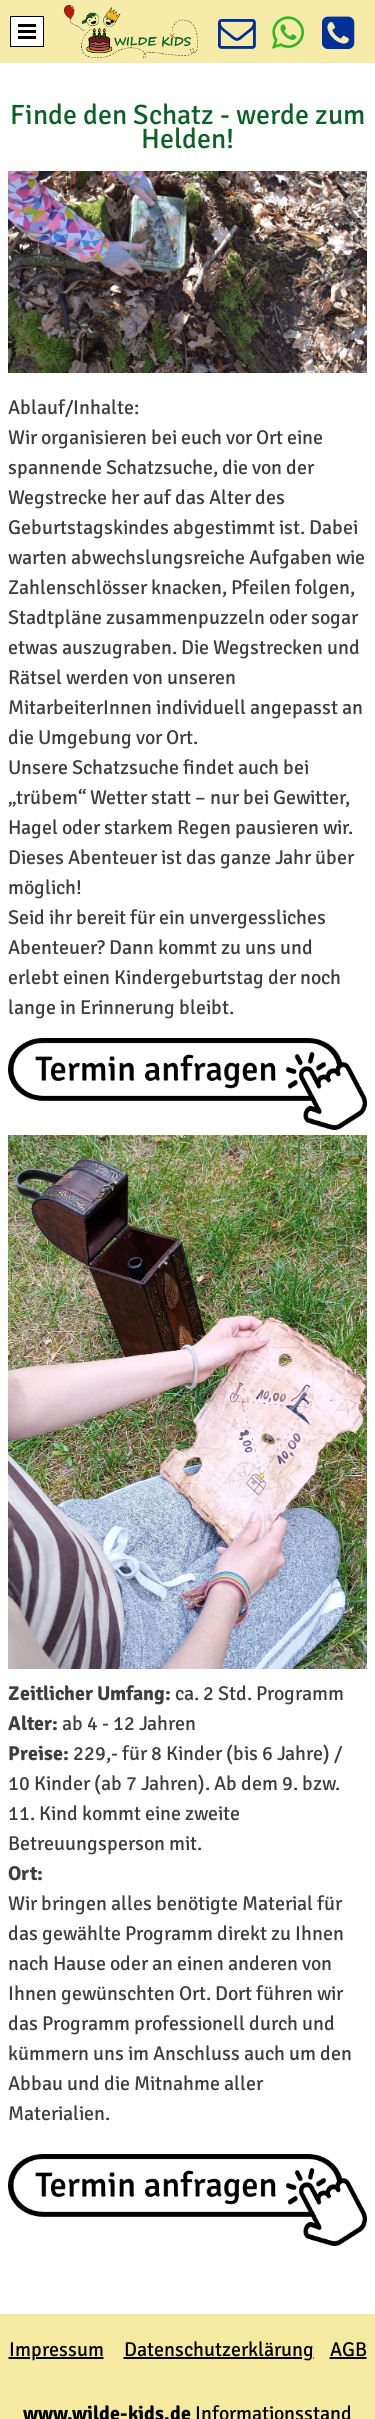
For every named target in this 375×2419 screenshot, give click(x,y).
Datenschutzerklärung (219, 2349)
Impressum (56, 2349)
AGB (348, 2349)
